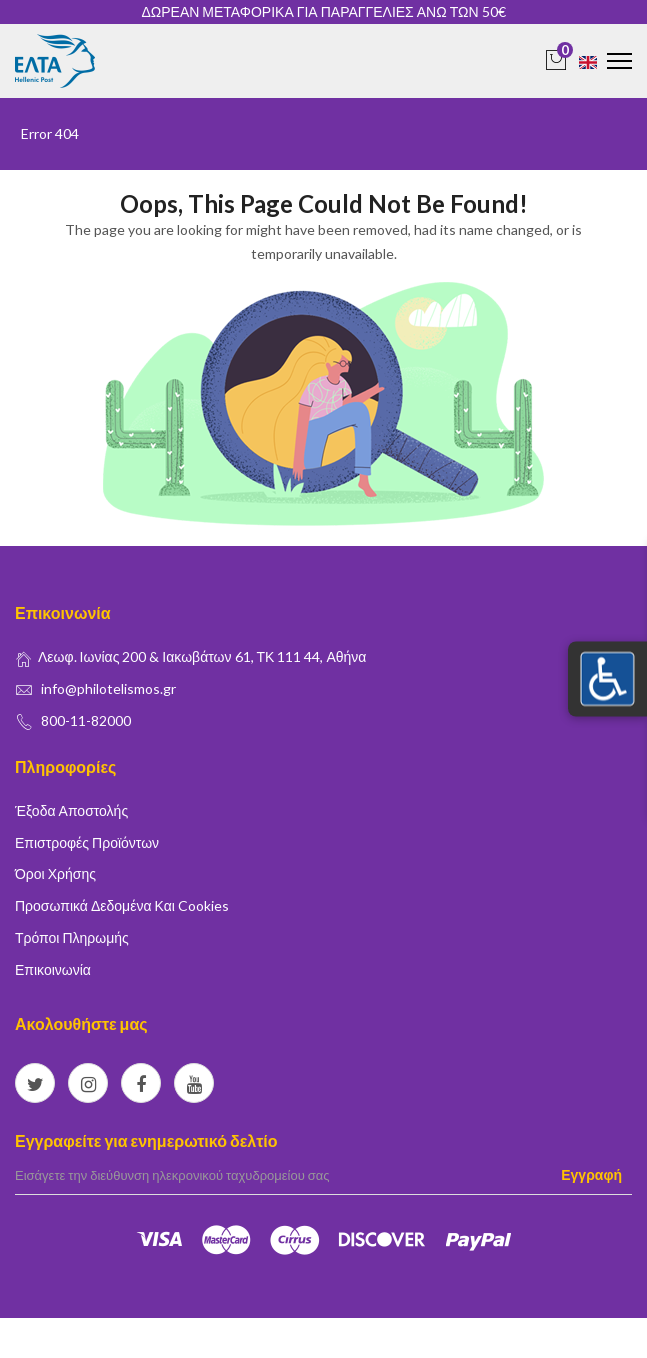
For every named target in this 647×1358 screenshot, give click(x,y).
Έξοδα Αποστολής (71, 810)
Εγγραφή (591, 1174)
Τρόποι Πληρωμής (72, 937)
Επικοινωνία (53, 969)
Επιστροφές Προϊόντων (87, 842)
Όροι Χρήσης (55, 873)
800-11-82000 (86, 720)
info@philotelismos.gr (108, 688)
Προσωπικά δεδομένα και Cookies (122, 905)
